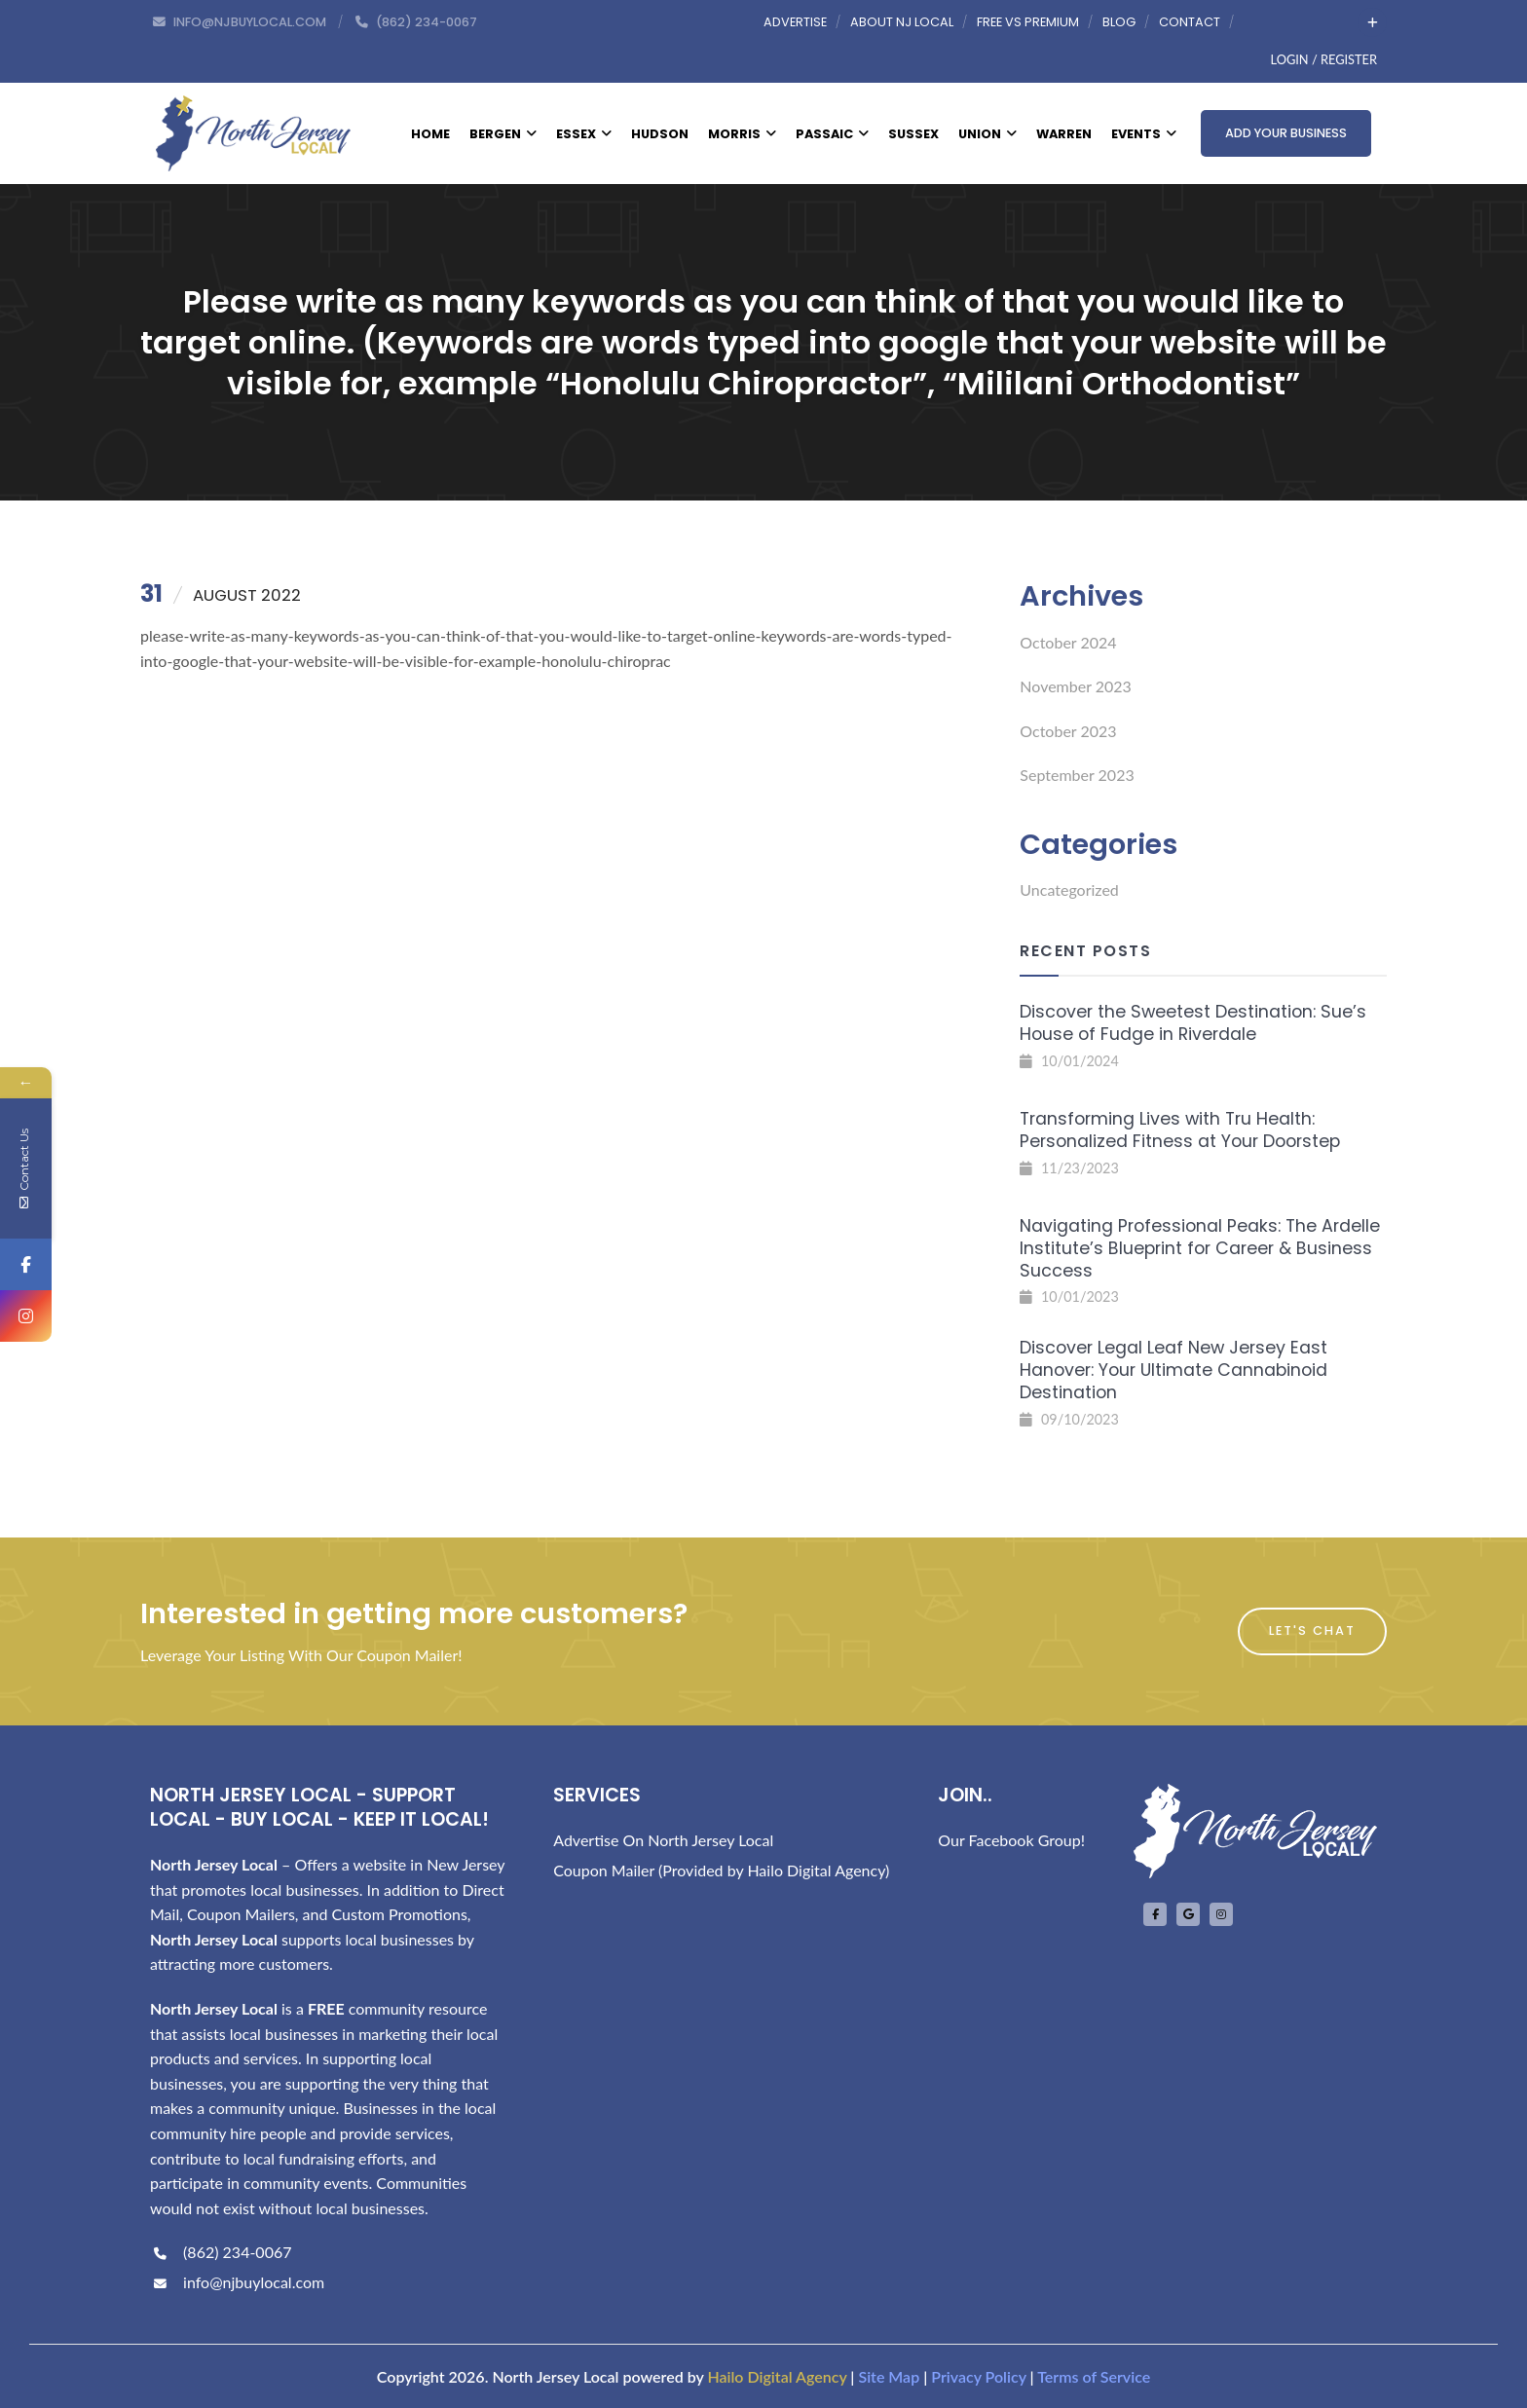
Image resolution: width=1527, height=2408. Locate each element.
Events (1143, 134)
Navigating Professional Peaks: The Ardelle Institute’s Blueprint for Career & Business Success (1200, 1248)
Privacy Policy (978, 2376)
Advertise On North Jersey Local (663, 1840)
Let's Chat (1312, 1630)
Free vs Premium (1028, 22)
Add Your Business (1286, 133)
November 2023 (1076, 686)
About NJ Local (901, 22)
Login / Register (1324, 59)
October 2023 (1068, 731)
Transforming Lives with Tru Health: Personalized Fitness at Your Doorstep (1180, 1130)
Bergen (503, 134)
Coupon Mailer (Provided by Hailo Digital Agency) (721, 1870)
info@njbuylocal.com (237, 2282)
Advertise (795, 22)
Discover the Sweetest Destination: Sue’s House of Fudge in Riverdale (1193, 1023)
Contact (1189, 22)
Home (430, 134)
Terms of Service (1093, 2376)
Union (987, 134)
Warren (1064, 134)
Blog (1119, 22)
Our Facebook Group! (1011, 1840)
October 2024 (1068, 642)
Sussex (913, 134)
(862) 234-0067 (220, 2251)
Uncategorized (1069, 889)
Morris (742, 134)
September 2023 (1077, 774)
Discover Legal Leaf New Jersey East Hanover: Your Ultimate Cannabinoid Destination (1173, 1370)
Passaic (832, 134)
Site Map (888, 2376)
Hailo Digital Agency (776, 2376)
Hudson (660, 134)
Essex (584, 134)
